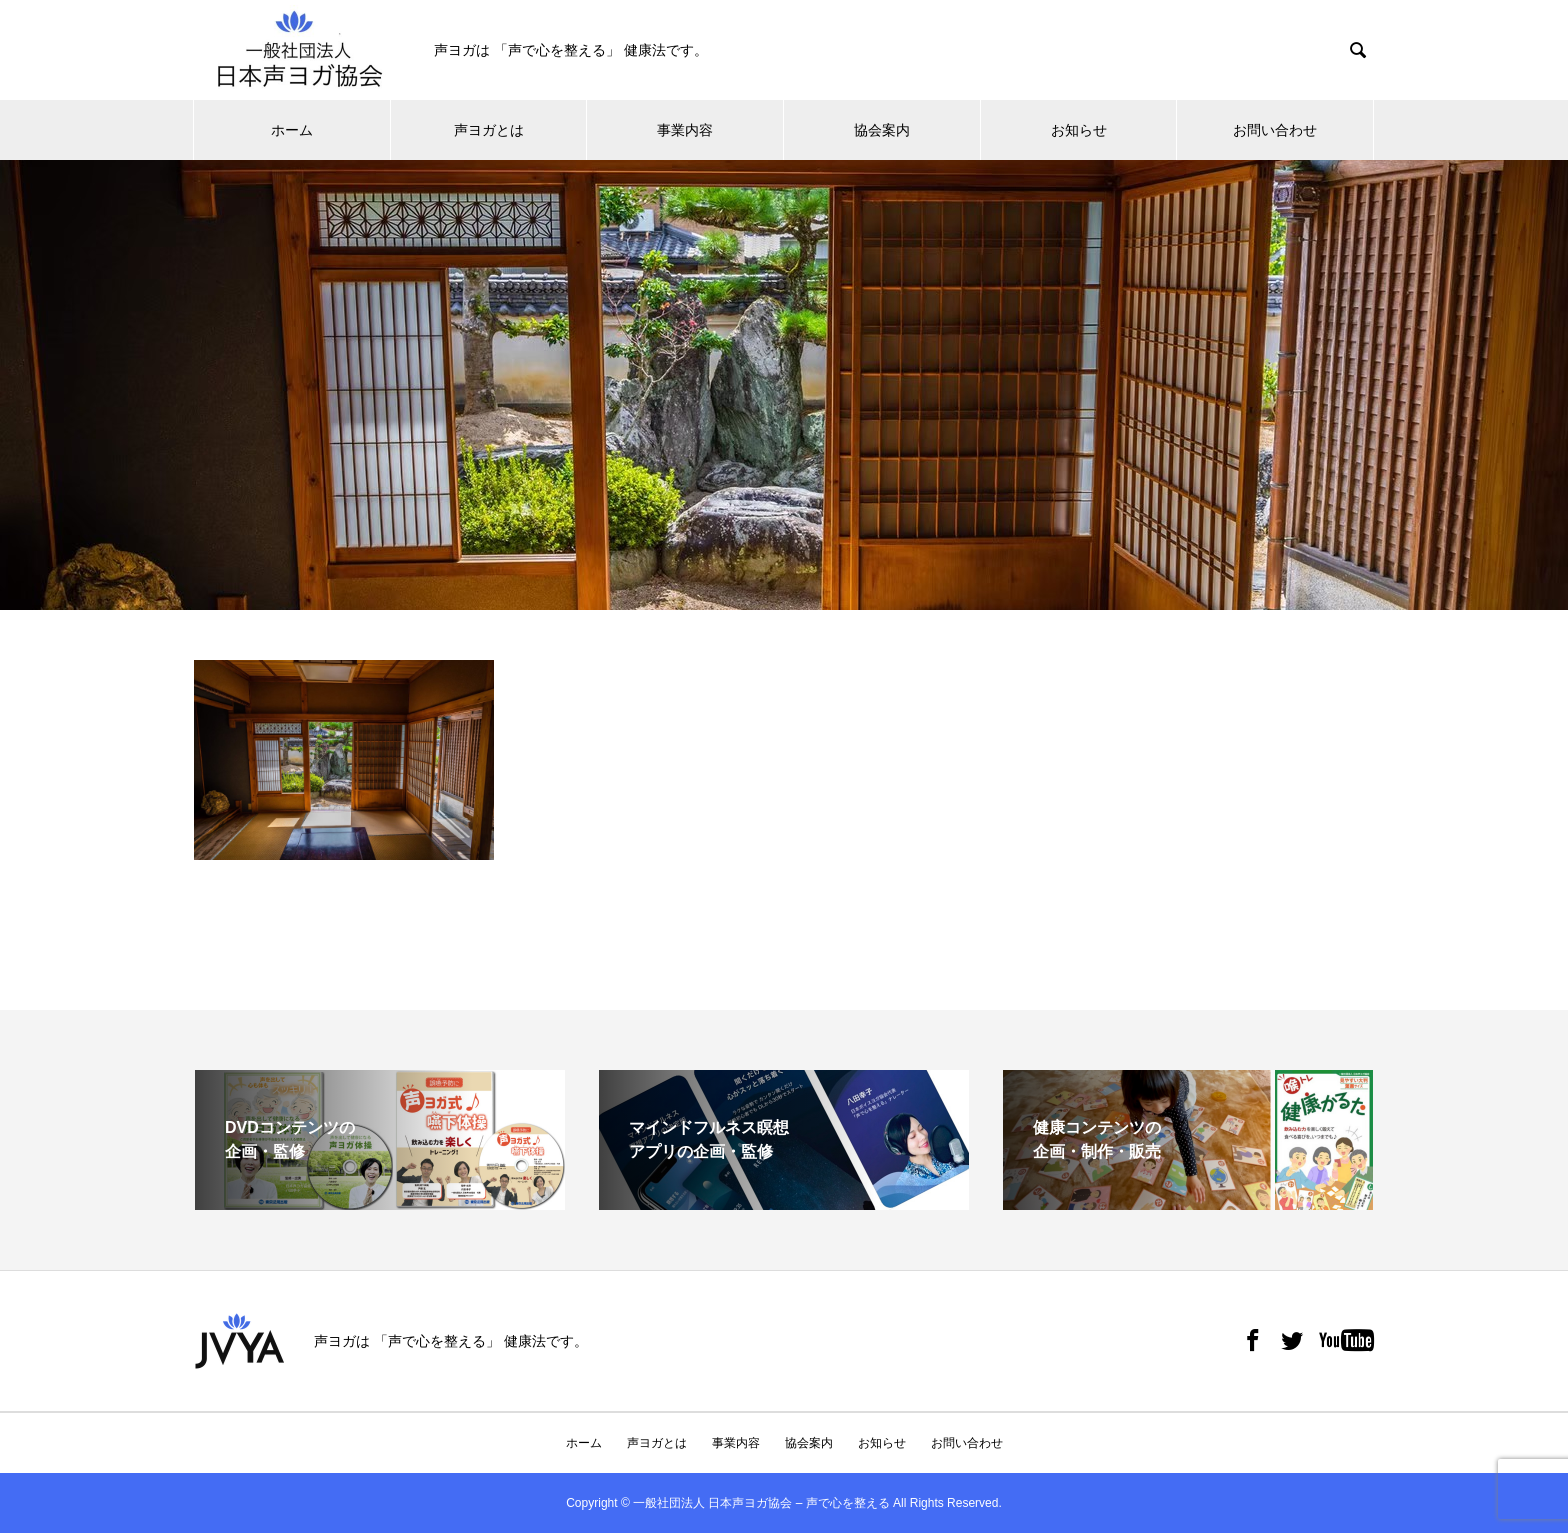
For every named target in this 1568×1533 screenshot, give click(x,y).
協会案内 (882, 130)
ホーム (292, 130)
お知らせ (1079, 130)
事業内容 (685, 130)
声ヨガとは (489, 130)
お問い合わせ (1275, 130)
